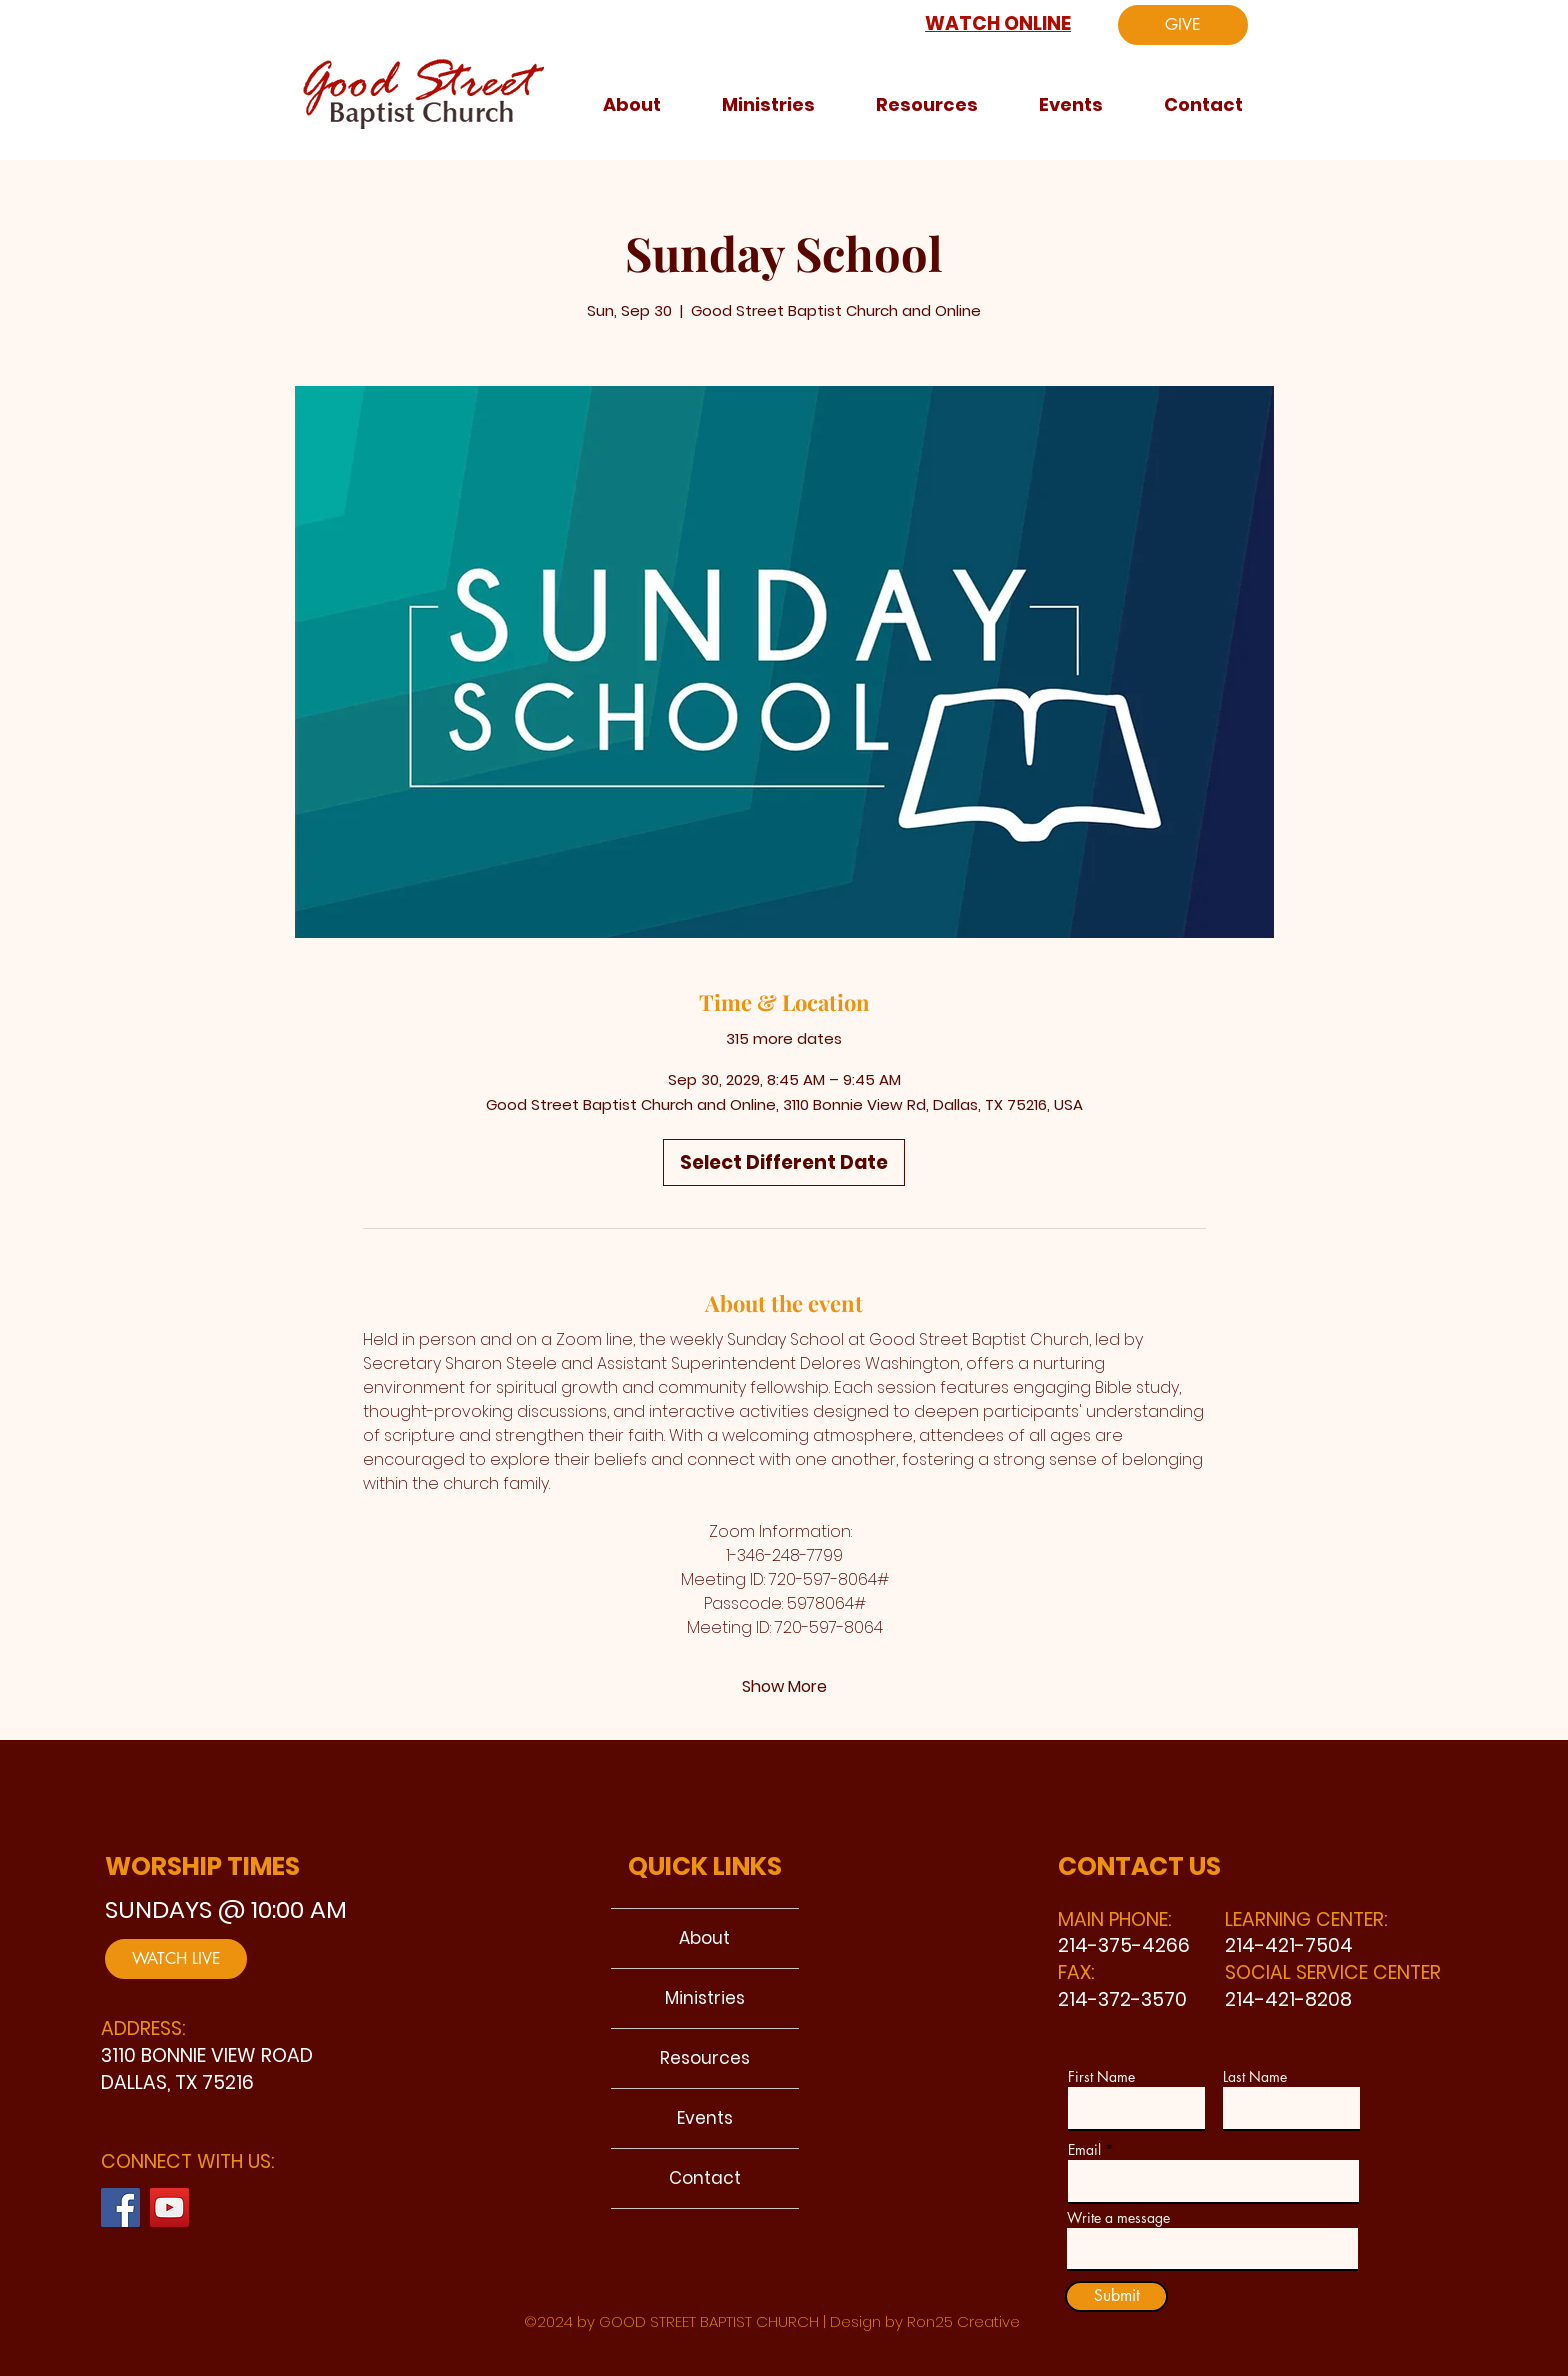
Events (705, 2118)
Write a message (1118, 2218)
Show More (784, 1687)
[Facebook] (120, 2207)
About (704, 1938)
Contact (705, 2178)
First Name (1101, 2077)
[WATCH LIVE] (176, 1959)
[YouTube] (169, 2207)
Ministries (705, 1998)
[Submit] (1116, 2296)
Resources (705, 2058)
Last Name (1255, 2077)
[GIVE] (1183, 25)
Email (1084, 2150)
